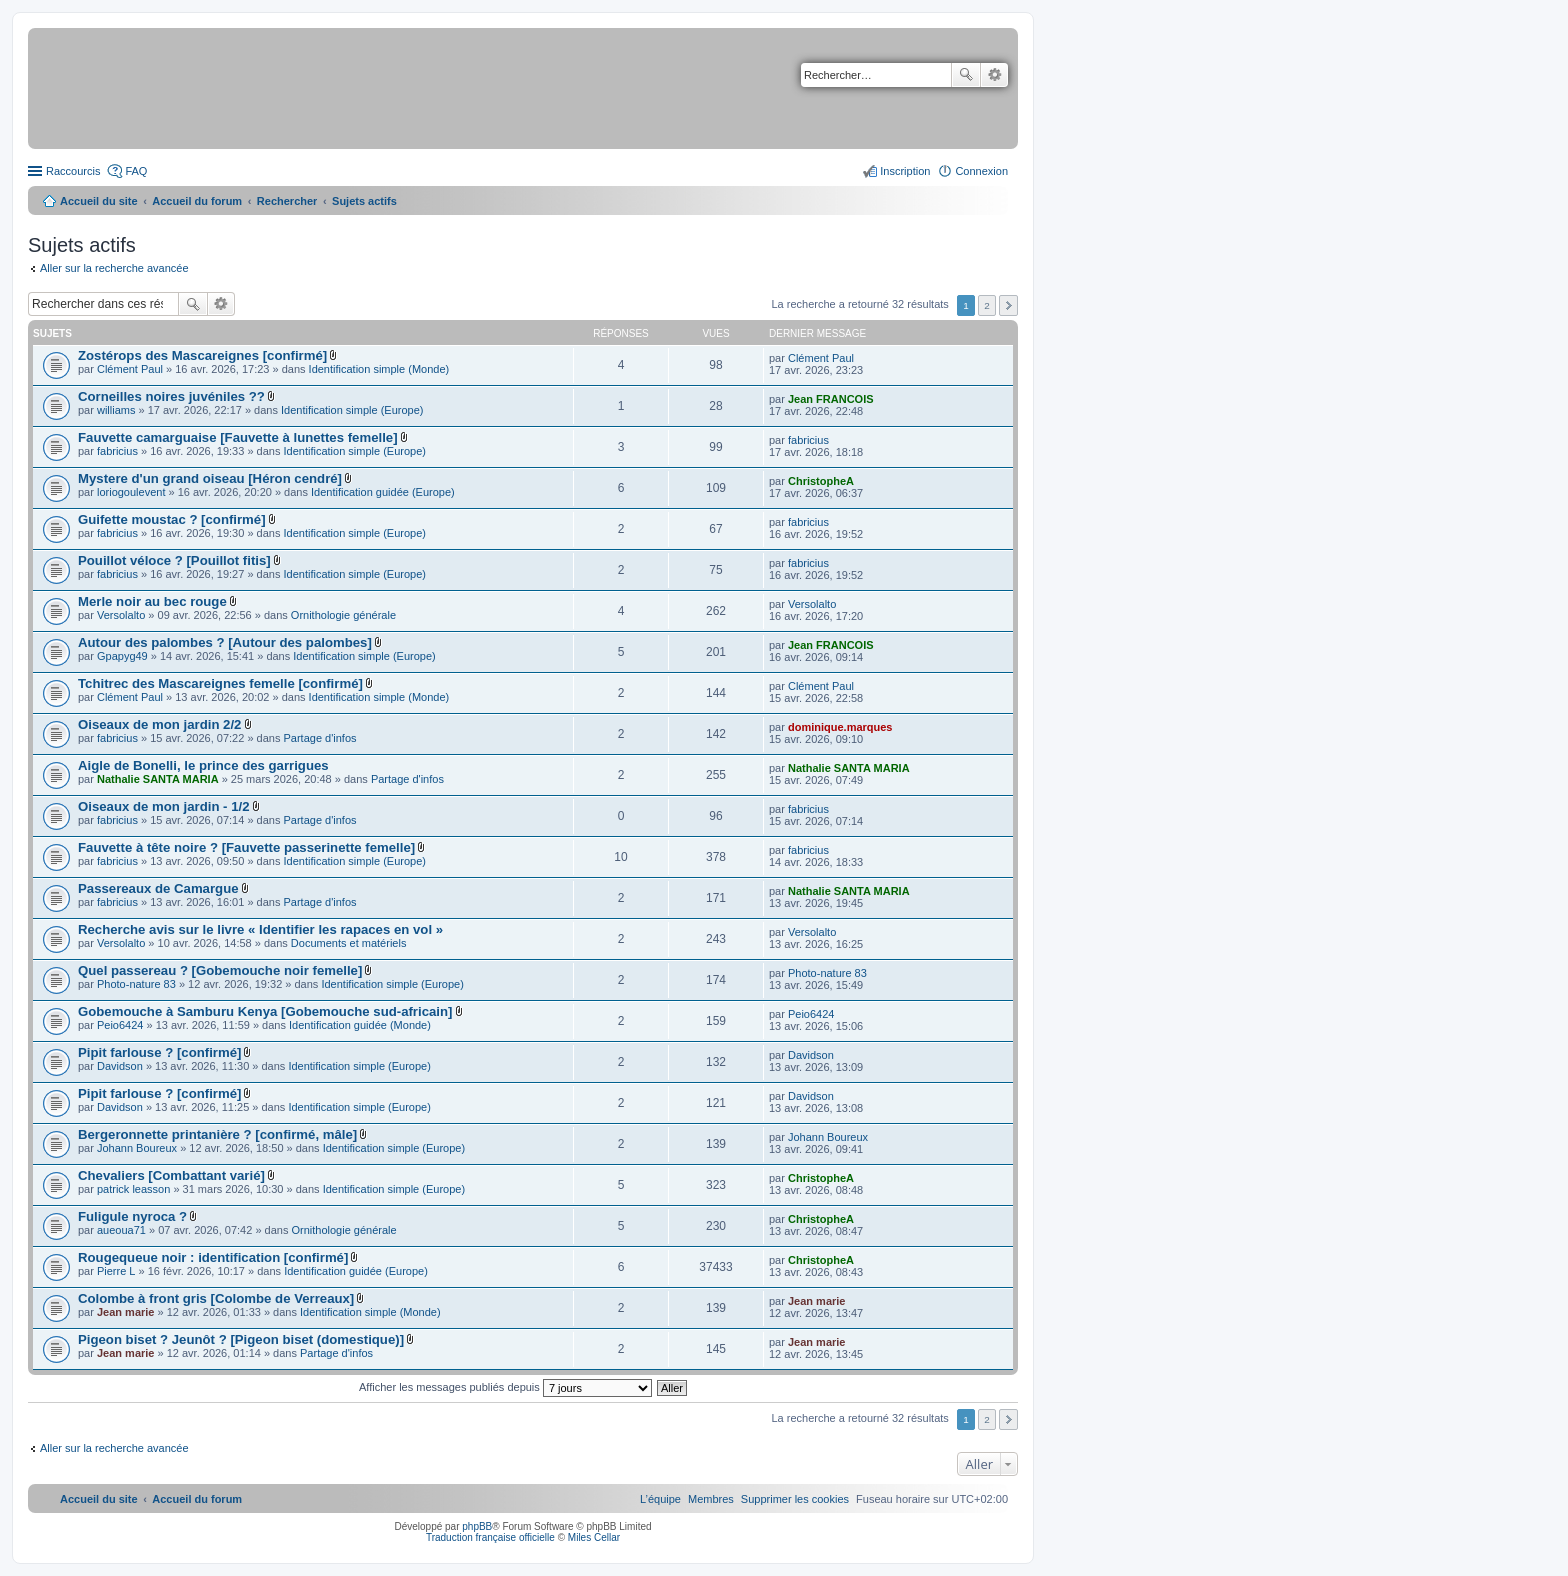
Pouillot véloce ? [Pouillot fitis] (174, 560)
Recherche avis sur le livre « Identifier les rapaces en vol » (260, 929)
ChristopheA (821, 481)
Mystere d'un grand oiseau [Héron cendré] (210, 478)
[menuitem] (795, 1499)
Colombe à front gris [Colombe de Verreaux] (216, 1298)
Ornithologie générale (343, 615)
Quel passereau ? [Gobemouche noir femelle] (220, 970)
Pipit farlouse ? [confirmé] (159, 1052)
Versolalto (121, 615)
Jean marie (125, 1312)
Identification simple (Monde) (379, 369)
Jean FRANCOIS (831, 399)
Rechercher (966, 75)
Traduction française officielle (490, 1537)
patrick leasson (133, 1189)
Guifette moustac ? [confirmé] (172, 519)
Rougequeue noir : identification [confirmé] (213, 1257)
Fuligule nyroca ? (132, 1216)
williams (116, 410)
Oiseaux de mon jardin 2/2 (159, 724)
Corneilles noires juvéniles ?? (171, 396)
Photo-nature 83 (136, 984)
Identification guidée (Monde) (360, 1025)
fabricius (117, 451)
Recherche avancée (994, 75)
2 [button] (987, 305)
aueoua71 (121, 1230)
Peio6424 (120, 1025)
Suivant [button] (1008, 305)
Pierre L (116, 1271)
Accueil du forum (197, 201)
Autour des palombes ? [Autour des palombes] (225, 642)
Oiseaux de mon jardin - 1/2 (164, 806)
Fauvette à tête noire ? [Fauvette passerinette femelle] (246, 847)
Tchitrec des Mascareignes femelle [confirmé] (220, 683)
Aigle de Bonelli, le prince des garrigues (203, 765)
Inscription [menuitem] (905, 171)
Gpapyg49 (122, 656)
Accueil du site (99, 201)
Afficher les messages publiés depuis (505, 1387)
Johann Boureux (137, 1148)
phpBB (477, 1526)
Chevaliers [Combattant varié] (171, 1175)
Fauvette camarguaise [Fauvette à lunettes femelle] (238, 437)
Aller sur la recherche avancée (114, 268)
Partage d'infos (320, 738)
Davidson (120, 1066)
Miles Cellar (594, 1537)
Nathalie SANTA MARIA (158, 779)
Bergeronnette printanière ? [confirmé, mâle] (217, 1134)
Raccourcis (73, 171)
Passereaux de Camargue (158, 888)
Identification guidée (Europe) (383, 492)
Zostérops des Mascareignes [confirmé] (202, 355)
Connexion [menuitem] (981, 171)
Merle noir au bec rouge (152, 601)
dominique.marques (840, 727)
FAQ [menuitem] (136, 171)
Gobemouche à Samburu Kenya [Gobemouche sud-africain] (265, 1011)
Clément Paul (130, 369)
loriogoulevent (131, 492)
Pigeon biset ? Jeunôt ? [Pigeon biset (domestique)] (241, 1339)
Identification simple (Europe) (352, 410)
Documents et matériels (349, 943)
